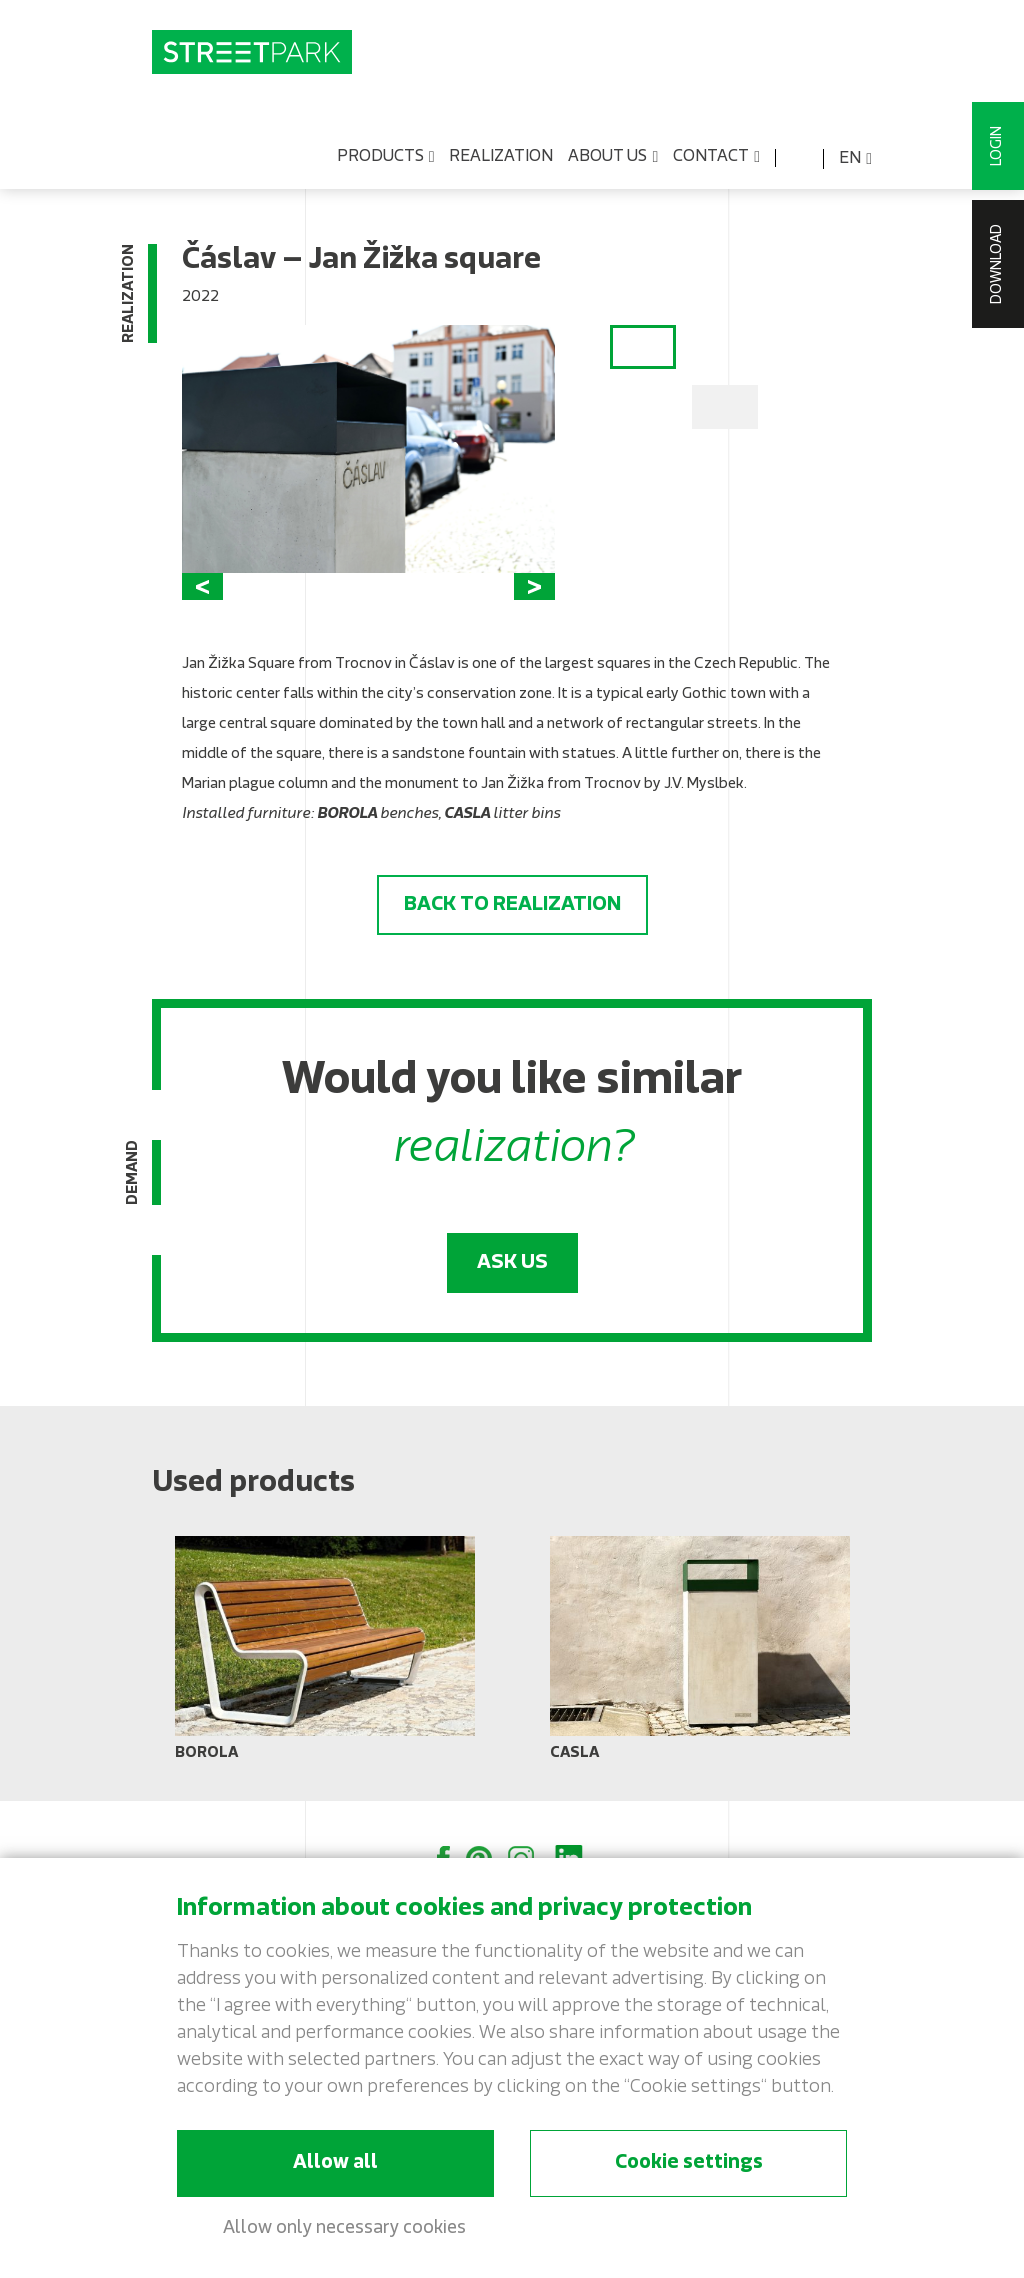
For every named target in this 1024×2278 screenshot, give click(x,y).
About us (613, 157)
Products (386, 157)
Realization (501, 157)
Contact (716, 157)
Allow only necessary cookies (344, 2228)
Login (997, 146)
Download (997, 264)
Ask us (512, 1263)
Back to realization (512, 905)
